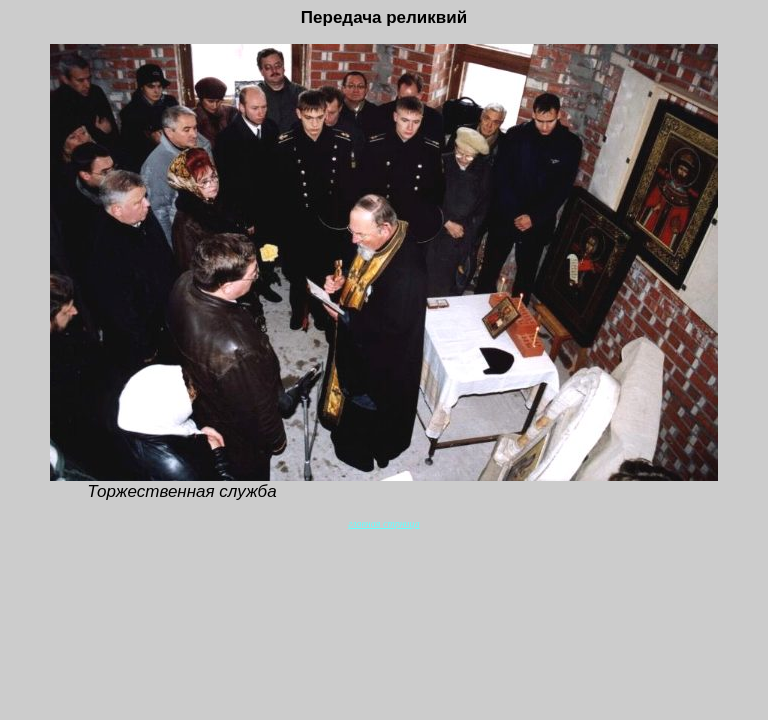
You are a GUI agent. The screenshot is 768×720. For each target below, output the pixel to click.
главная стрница (383, 523)
